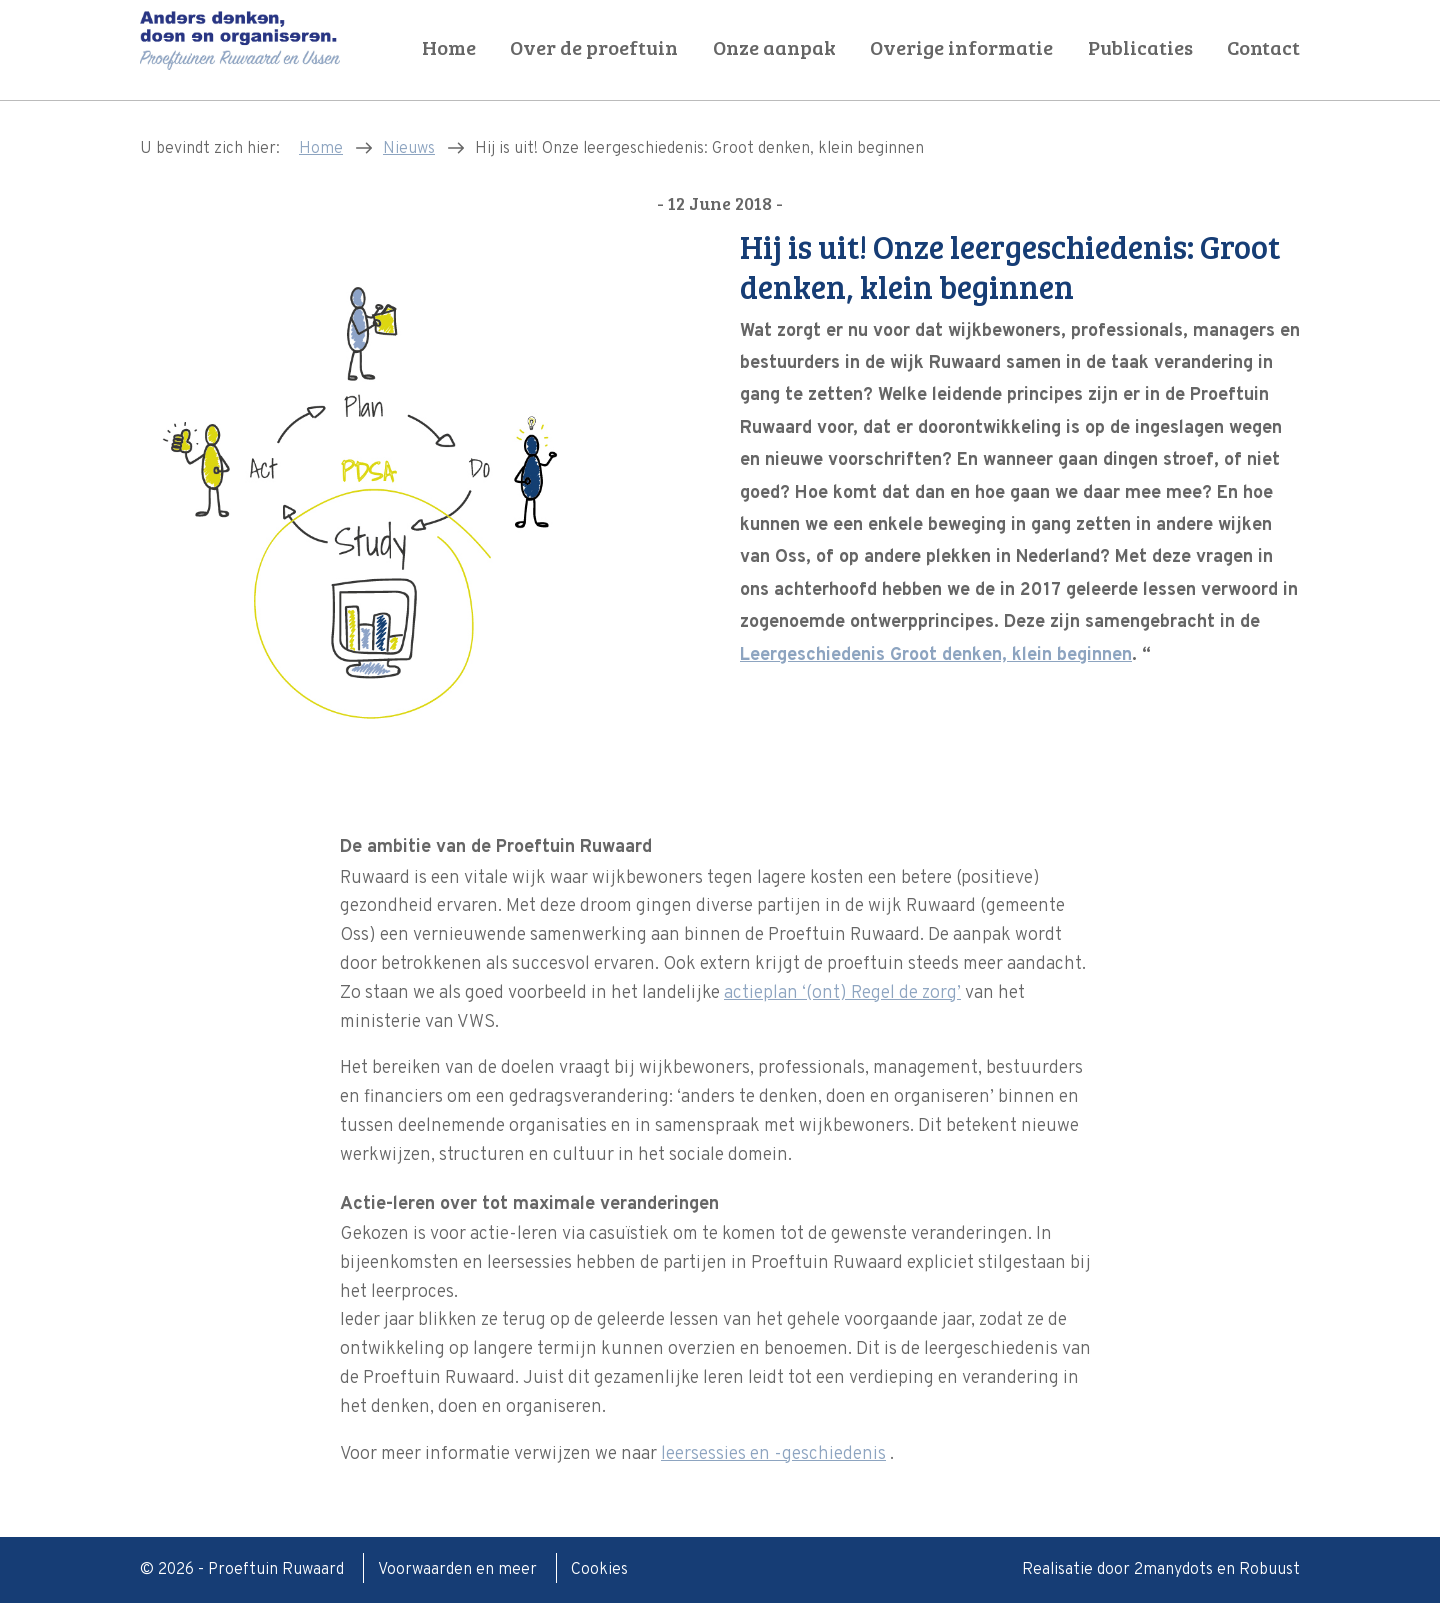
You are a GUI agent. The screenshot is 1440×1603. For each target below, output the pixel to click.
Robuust (1269, 1570)
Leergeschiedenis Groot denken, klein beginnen (936, 655)
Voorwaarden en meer (459, 1570)
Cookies (599, 1570)
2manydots (1173, 1570)
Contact (1263, 47)
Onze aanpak (774, 47)
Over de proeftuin (594, 47)
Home (449, 47)
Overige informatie (961, 47)
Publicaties (1140, 47)
